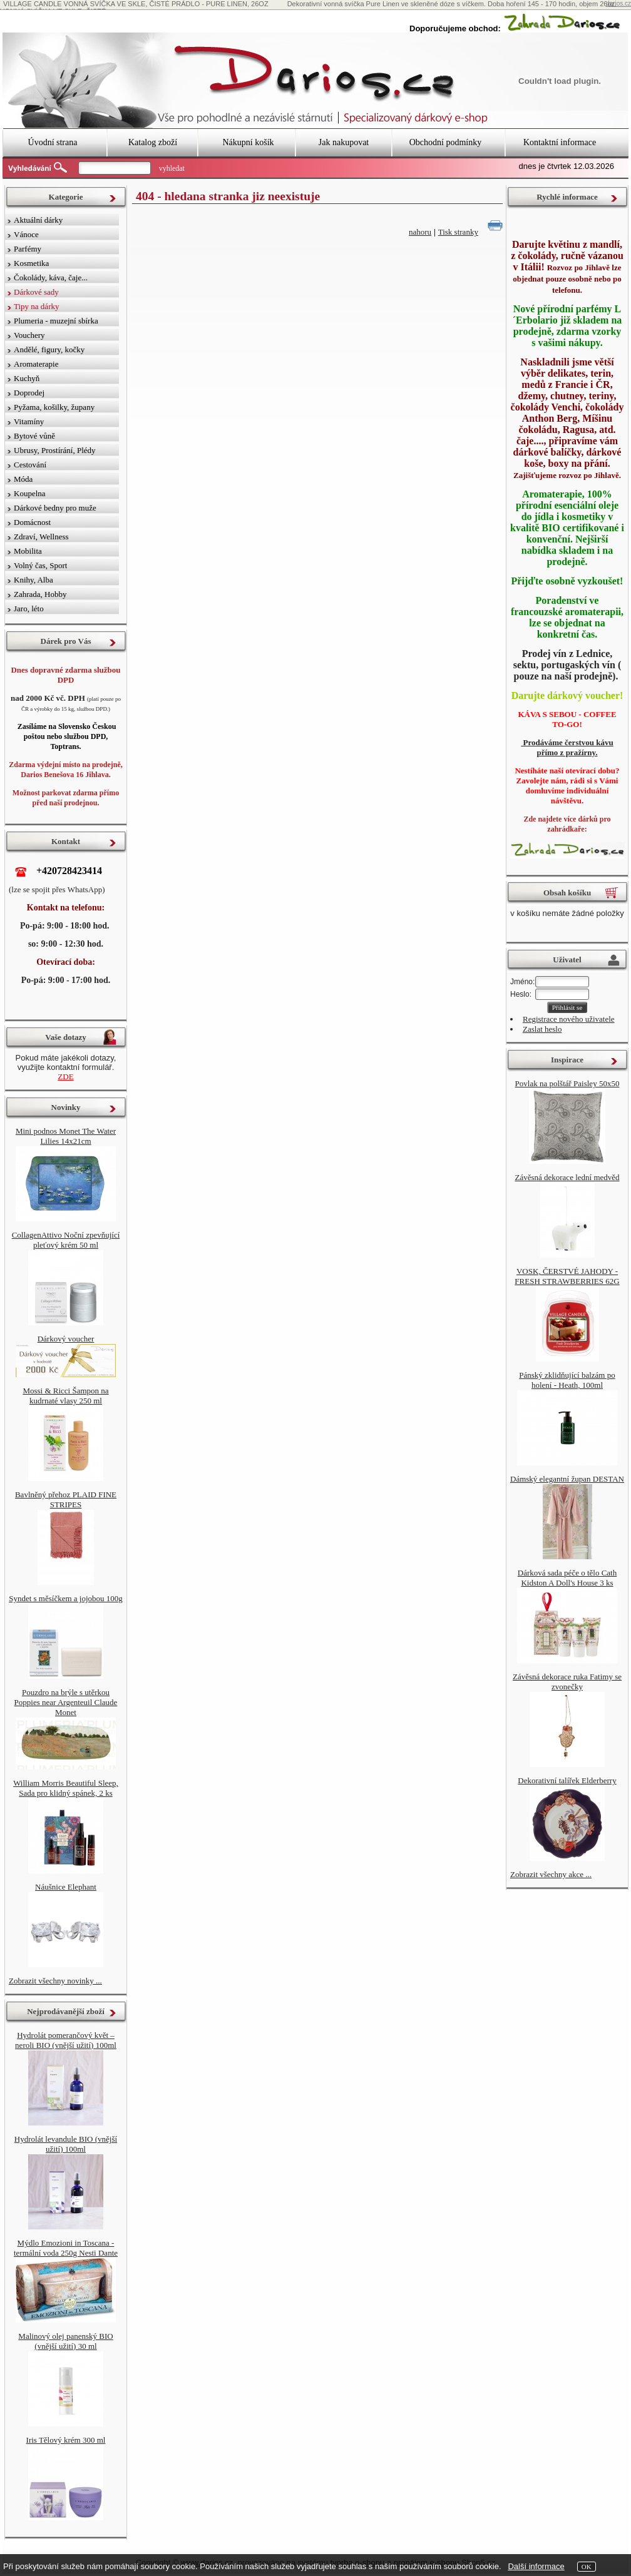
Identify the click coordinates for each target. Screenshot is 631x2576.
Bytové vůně (34, 435)
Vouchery (29, 335)
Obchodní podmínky (445, 142)
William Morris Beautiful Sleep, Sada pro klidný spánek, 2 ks (65, 1788)
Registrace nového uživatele (569, 1019)
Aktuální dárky (38, 220)
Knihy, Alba (33, 579)
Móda (23, 479)
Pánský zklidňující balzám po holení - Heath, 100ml (567, 1380)
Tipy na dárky (36, 306)
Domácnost (32, 522)
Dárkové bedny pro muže (55, 507)
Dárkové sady (36, 292)
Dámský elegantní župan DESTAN (567, 1479)
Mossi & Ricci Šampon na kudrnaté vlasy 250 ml (65, 1395)
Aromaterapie (36, 364)
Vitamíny (29, 421)
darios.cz (618, 3)
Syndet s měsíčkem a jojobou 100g (66, 1598)
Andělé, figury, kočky (49, 349)
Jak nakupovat (344, 142)
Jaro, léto (29, 608)
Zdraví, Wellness (41, 536)
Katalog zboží (152, 142)
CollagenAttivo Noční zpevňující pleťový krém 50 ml (66, 1240)
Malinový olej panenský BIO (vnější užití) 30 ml (65, 2341)
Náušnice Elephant (65, 1886)
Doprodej (29, 392)
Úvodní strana (53, 142)
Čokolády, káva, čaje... (51, 277)
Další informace (536, 2566)
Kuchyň (26, 378)
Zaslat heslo (542, 1029)
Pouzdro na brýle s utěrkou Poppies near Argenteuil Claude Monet (66, 1702)
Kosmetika (31, 263)
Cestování (30, 464)
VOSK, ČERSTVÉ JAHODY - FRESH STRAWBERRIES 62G (567, 1276)
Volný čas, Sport (40, 565)
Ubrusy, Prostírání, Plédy (55, 450)
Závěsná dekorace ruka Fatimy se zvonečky (567, 1681)
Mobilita (28, 551)
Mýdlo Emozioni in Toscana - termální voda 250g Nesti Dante (66, 2248)
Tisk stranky (458, 232)
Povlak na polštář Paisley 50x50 (567, 1083)
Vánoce (26, 234)
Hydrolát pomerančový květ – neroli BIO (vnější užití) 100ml (65, 2040)
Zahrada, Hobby (40, 594)
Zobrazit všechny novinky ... (55, 1980)
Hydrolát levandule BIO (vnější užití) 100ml (65, 2144)
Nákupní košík (248, 142)
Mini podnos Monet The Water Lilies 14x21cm (66, 1136)
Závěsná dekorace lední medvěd (567, 1177)
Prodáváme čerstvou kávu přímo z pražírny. (567, 747)
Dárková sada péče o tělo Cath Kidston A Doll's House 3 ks (567, 1577)
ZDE (65, 1076)
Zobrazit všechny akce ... (551, 1874)
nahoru (420, 232)
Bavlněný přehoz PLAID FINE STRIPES (65, 1499)
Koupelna (30, 493)
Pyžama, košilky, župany (54, 407)
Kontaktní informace (559, 142)
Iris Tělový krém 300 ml (66, 2440)
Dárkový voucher (66, 1338)
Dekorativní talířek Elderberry (567, 1780)
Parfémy (27, 248)
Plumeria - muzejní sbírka (56, 320)
